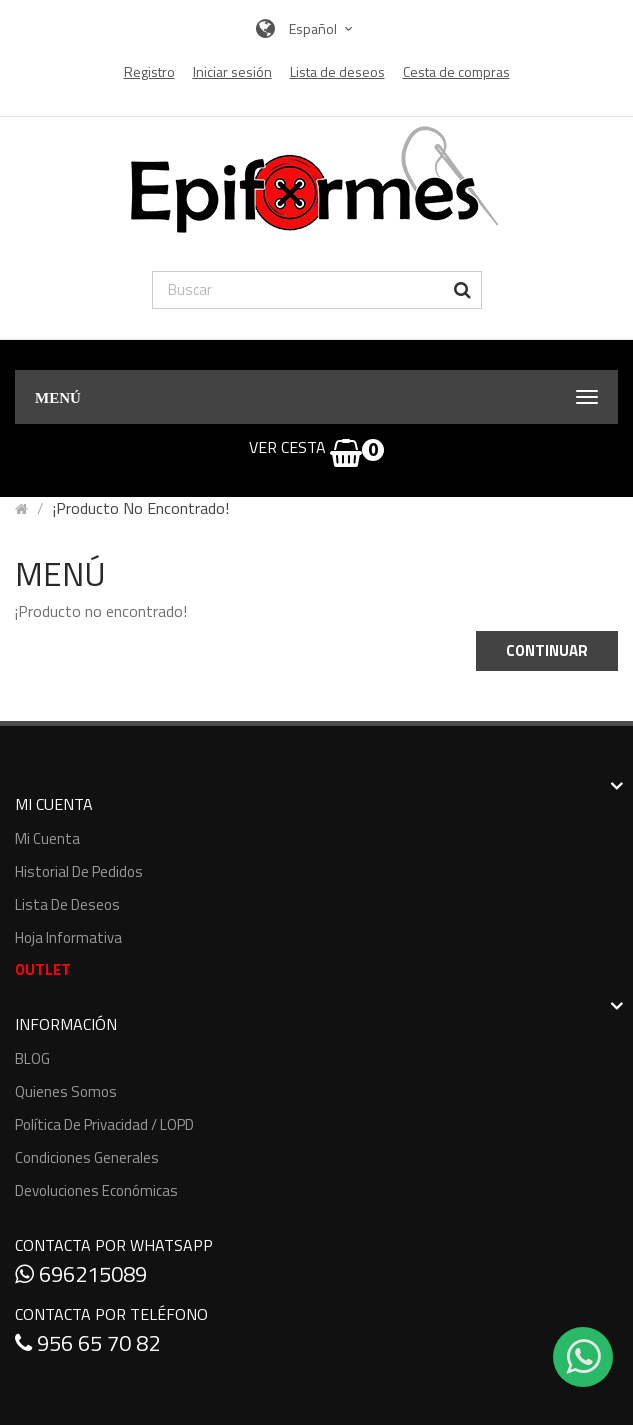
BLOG (32, 1058)
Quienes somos (66, 1091)
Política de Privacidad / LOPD (104, 1124)
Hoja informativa (68, 937)
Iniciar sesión (232, 72)
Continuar (547, 650)
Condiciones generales (87, 1157)
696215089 (81, 1274)
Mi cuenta (47, 838)
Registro (149, 72)
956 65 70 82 (87, 1343)
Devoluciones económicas (96, 1190)
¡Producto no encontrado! (141, 508)
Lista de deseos (67, 904)
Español (323, 28)
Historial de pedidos (79, 871)
